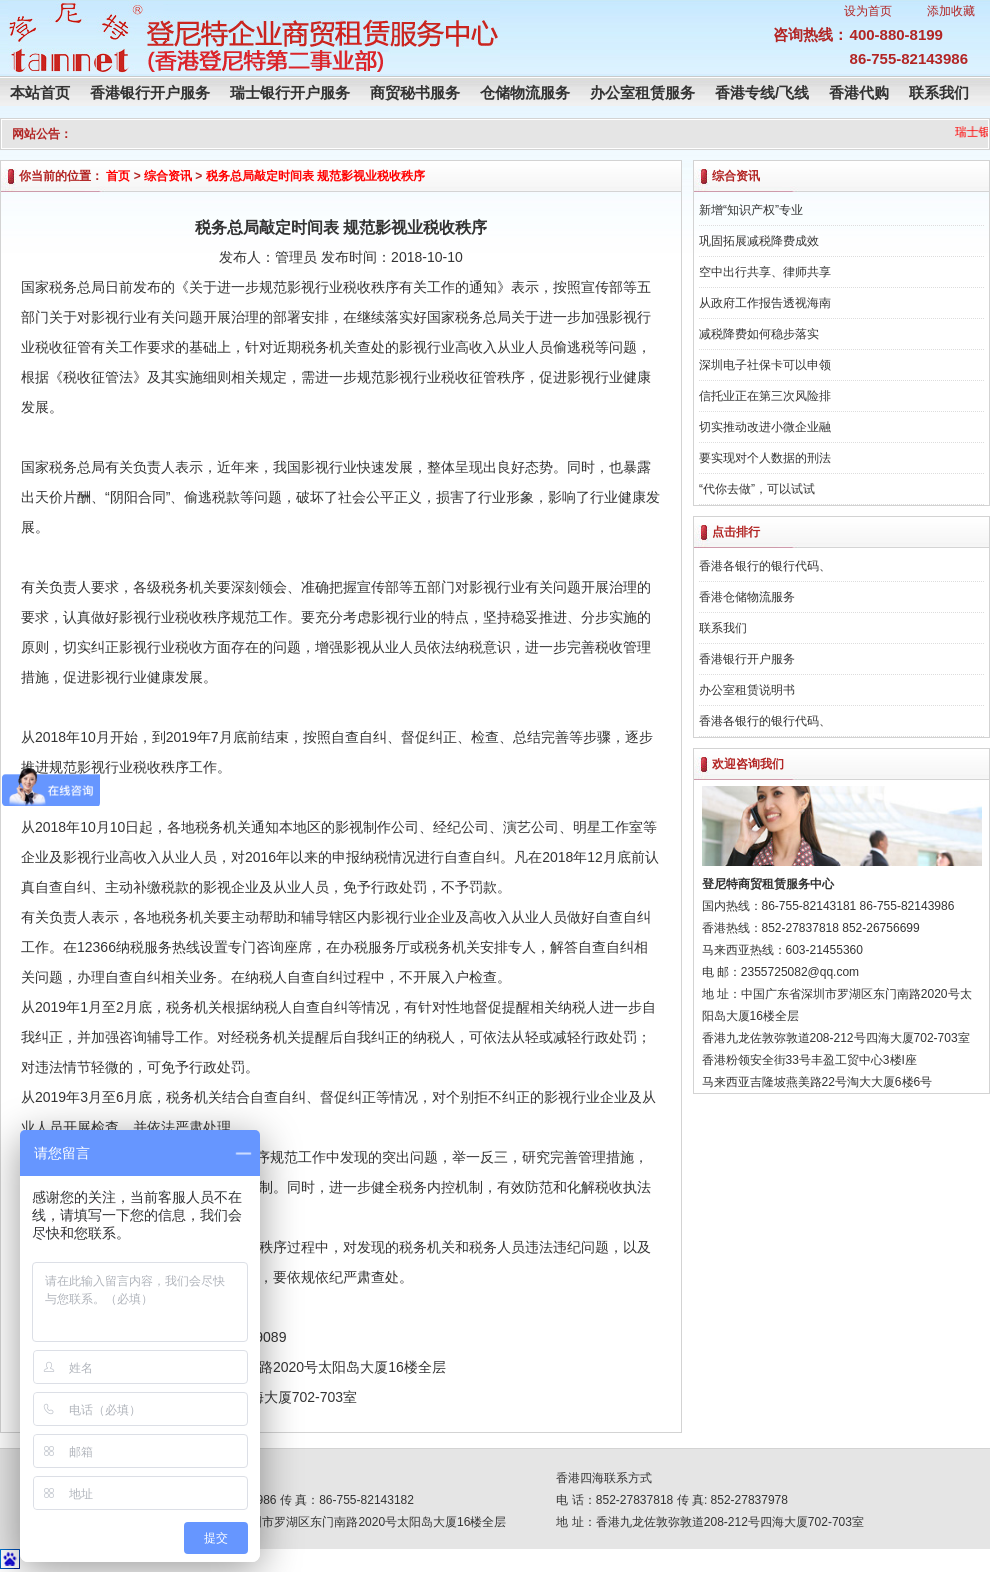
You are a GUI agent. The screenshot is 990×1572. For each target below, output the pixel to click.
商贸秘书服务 (415, 92)
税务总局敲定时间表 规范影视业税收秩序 (315, 176)
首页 (118, 176)
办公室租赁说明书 (747, 690)
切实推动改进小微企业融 (765, 427)
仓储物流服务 (525, 92)
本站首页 (40, 92)
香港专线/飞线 (762, 92)
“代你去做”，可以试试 (757, 489)
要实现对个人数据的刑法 (765, 458)
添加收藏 (951, 11)
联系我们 (939, 92)
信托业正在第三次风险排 (765, 396)
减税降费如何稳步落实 (759, 334)
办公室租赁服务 (642, 92)
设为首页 (868, 11)
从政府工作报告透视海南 (765, 303)
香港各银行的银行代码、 (765, 566)
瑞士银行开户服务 (290, 92)
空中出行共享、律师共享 (765, 272)
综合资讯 (168, 176)
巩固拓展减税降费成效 (759, 241)
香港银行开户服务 (150, 92)
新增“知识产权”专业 (751, 210)
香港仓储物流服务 (747, 597)
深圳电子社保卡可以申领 (765, 365)
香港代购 (859, 92)
